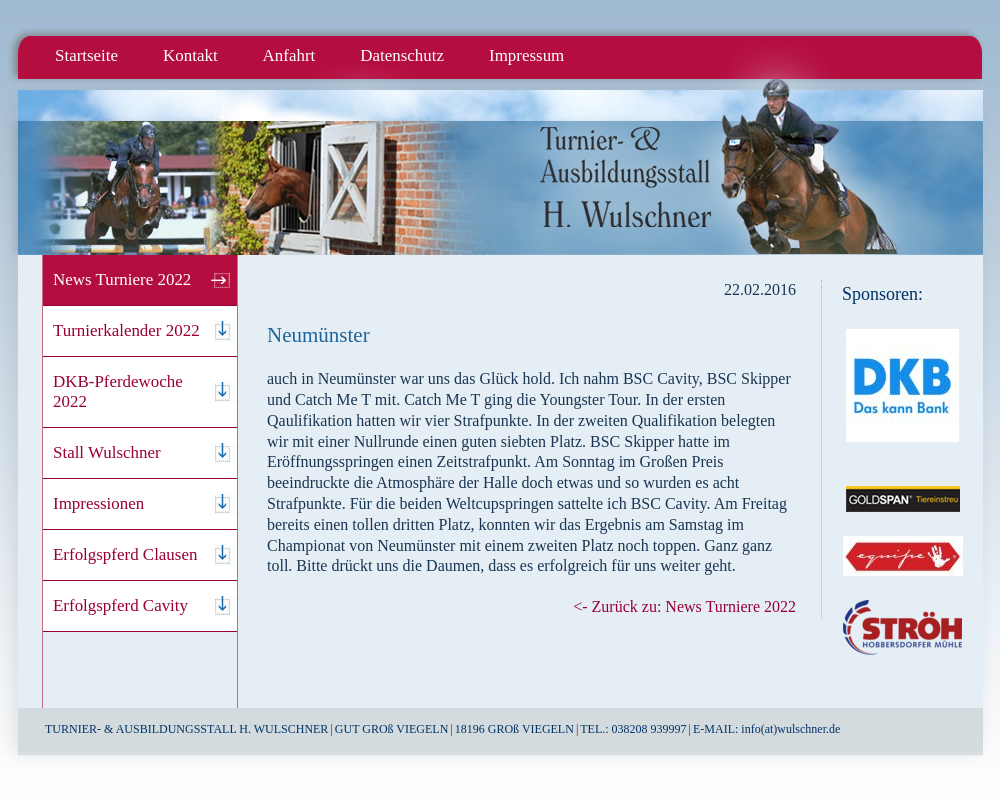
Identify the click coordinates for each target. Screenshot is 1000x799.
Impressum (526, 55)
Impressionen (98, 503)
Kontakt (190, 55)
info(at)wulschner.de (790, 729)
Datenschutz (402, 55)
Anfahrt (289, 55)
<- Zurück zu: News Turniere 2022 (684, 606)
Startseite (86, 55)
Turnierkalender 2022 (126, 330)
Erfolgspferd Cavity (120, 605)
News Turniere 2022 (122, 279)
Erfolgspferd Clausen (125, 554)
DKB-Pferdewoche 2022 (118, 391)
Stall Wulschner (107, 452)
